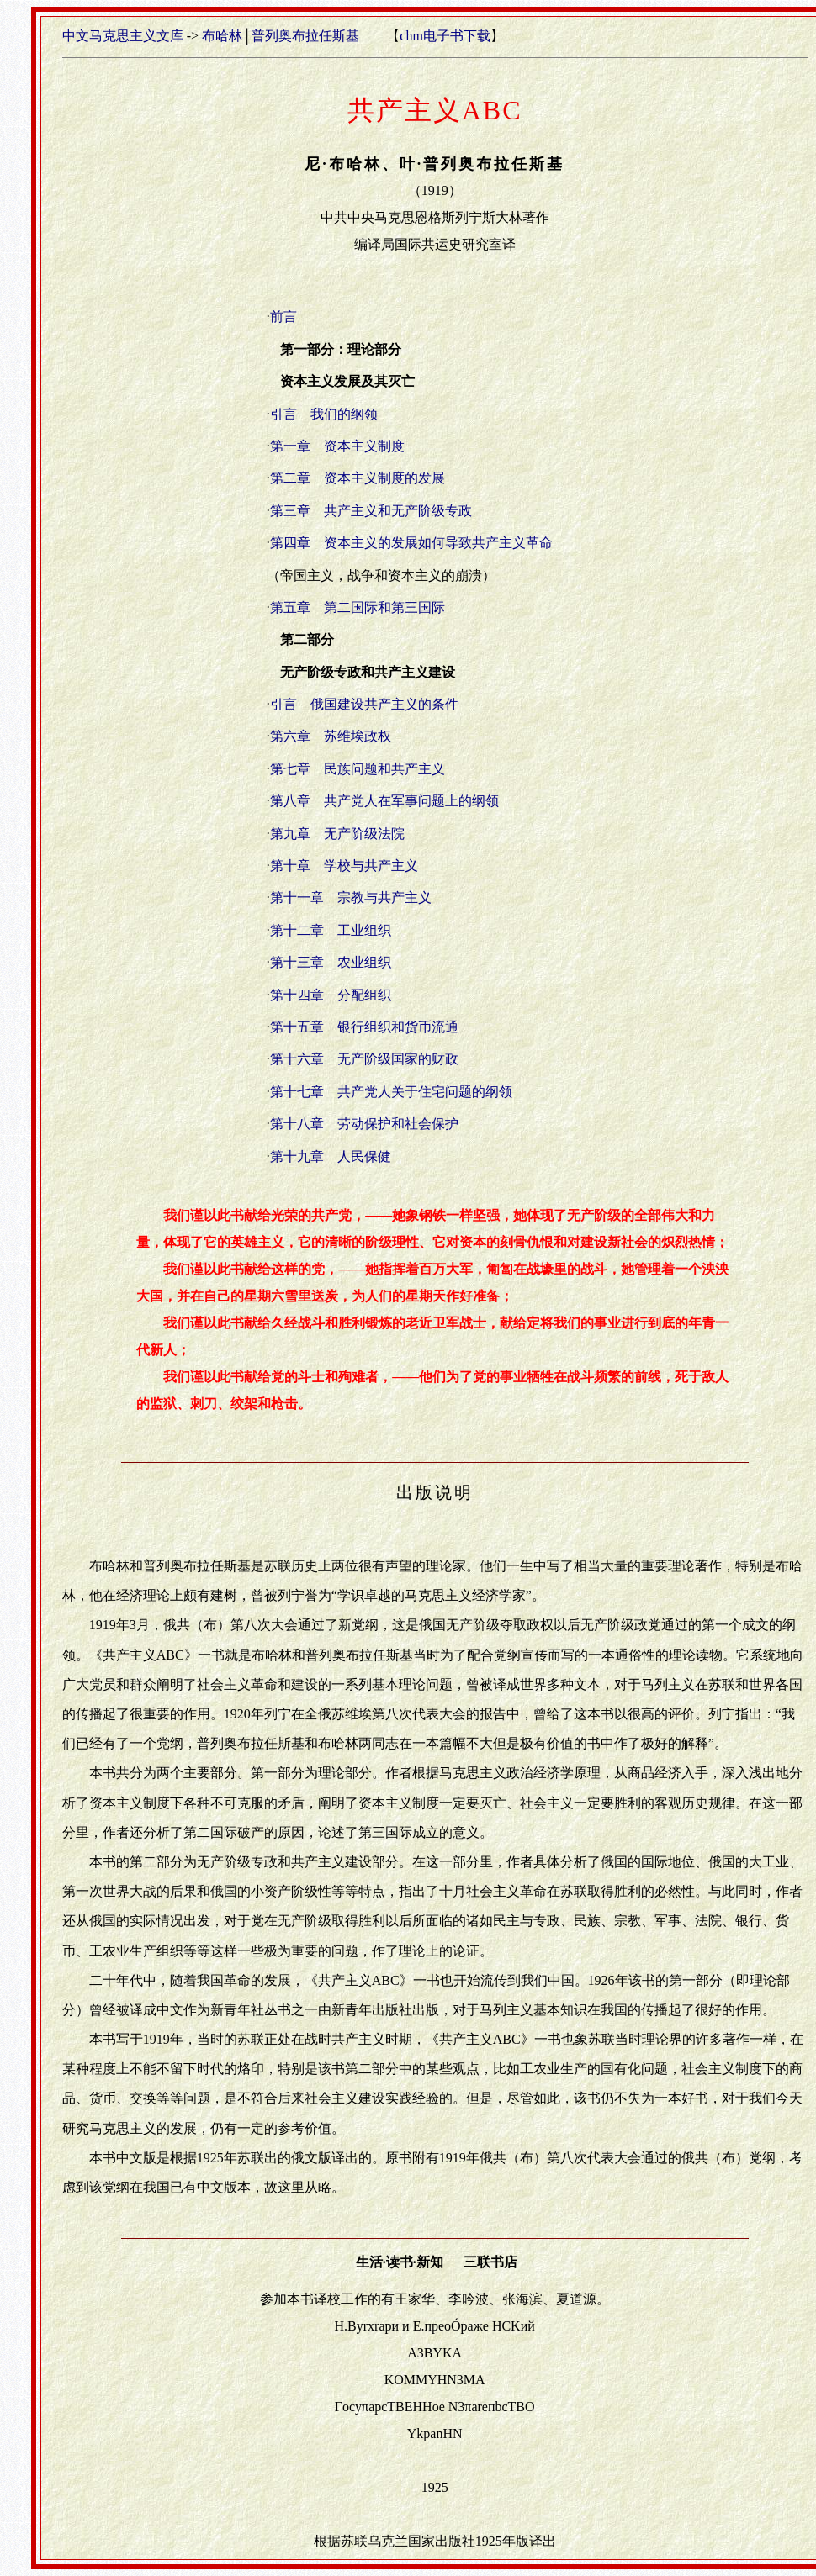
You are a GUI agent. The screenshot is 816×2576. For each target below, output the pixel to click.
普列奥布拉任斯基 (305, 36)
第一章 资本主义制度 (337, 446)
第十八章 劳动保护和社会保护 (364, 1123)
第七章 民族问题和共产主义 (357, 769)
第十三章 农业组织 (330, 962)
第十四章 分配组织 (330, 995)
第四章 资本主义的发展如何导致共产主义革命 (411, 543)
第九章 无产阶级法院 (337, 833)
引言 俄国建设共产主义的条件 (364, 704)
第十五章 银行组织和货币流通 (364, 1027)
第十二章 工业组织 (330, 930)
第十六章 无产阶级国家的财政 (364, 1059)
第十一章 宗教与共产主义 (351, 897)
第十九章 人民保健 (330, 1156)
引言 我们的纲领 (324, 414)
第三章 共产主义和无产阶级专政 (371, 511)
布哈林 (222, 36)
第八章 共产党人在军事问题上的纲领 (384, 801)
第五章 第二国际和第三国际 (357, 607)
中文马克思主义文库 (122, 36)
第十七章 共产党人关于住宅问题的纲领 (391, 1092)
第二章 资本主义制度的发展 (357, 478)
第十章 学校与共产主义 (344, 865)
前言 (283, 316)
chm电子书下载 (445, 36)
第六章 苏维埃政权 (330, 736)
